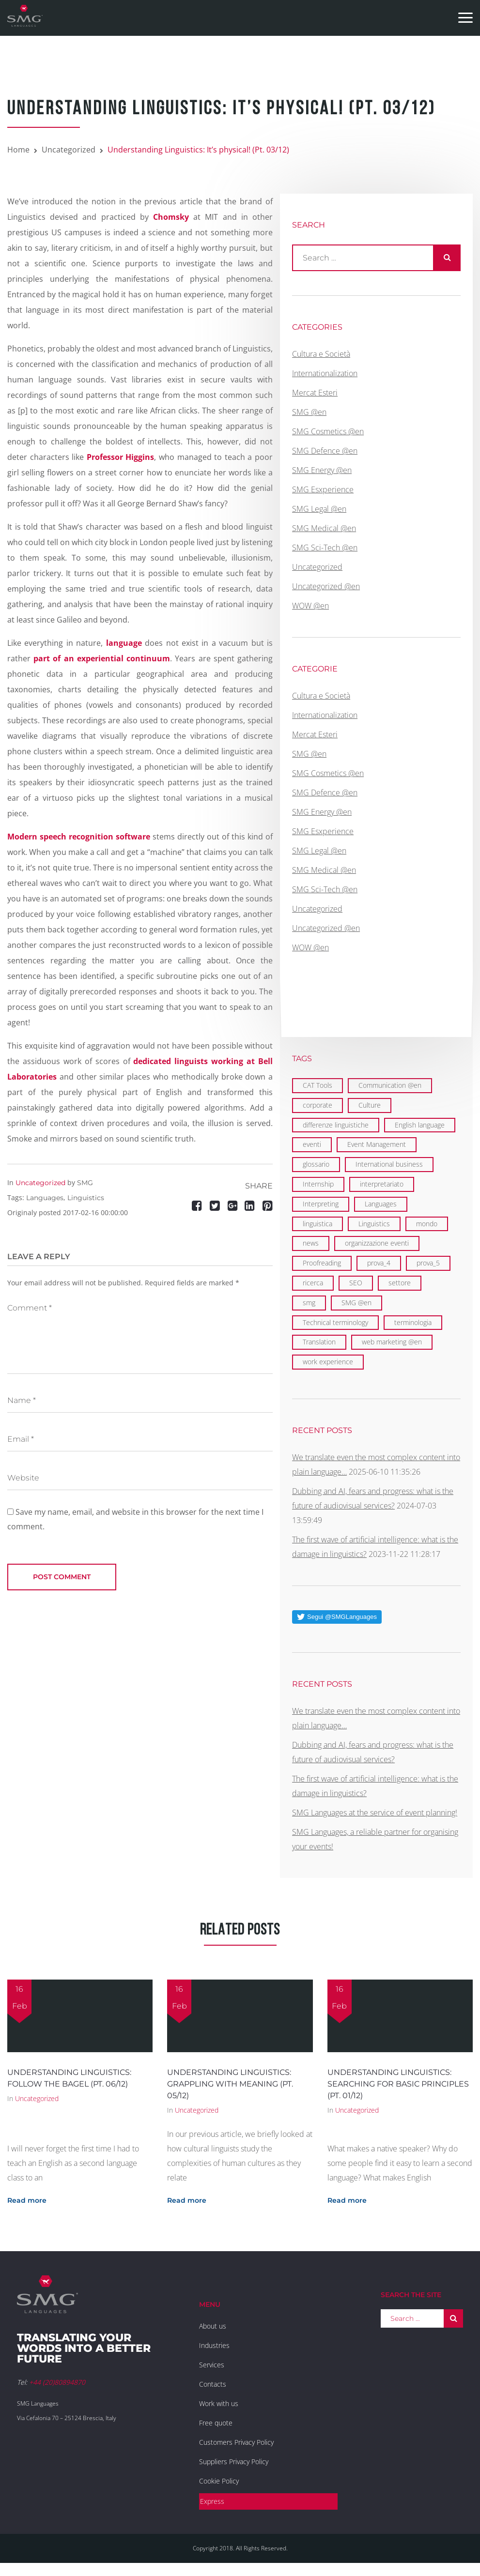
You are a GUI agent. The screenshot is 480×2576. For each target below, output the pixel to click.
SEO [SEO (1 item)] (355, 1282)
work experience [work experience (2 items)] (328, 1361)
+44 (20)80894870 (57, 2382)
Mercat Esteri (315, 392)
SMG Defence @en (324, 450)
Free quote (215, 2422)
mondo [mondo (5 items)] (426, 1223)
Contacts (212, 2384)
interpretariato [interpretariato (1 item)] (381, 1184)
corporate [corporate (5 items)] (317, 1105)
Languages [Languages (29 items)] (381, 1203)
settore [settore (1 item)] (399, 1282)
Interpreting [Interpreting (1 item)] (321, 1203)
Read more (26, 2200)
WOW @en (310, 605)
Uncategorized (68, 149)
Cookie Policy (219, 2480)
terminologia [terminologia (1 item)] (413, 1322)
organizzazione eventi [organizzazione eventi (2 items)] (377, 1243)
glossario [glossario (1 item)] (316, 1164)
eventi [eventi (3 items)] (312, 1144)
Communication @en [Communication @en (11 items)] (389, 1085)
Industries (214, 2345)
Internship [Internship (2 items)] (318, 1184)
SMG (85, 1182)
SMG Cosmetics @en (328, 431)
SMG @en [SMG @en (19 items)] (356, 1302)
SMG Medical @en (324, 528)
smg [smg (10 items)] (309, 1302)
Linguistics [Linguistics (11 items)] (374, 1223)
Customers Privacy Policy (236, 2442)
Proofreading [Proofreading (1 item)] (322, 1262)
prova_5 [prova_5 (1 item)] (428, 1262)
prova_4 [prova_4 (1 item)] (378, 1262)
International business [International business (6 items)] (389, 1164)
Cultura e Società (321, 354)
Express (212, 2501)
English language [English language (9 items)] (420, 1124)
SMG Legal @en (319, 508)
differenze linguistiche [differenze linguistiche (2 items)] (336, 1124)
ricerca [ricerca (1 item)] (313, 1282)
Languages (44, 1197)
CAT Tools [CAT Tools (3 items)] (317, 1085)
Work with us (218, 2403)
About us (212, 2326)
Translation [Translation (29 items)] (319, 1341)
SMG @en (309, 412)
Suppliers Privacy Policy (233, 2461)
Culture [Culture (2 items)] (369, 1105)
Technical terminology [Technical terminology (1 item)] (335, 1322)
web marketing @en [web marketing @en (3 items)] (392, 1341)
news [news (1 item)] (311, 1243)
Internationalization (324, 373)
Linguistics (85, 1197)
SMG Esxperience (323, 489)
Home (18, 149)
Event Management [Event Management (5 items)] (376, 1144)
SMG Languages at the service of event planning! (374, 1812)
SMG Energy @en (322, 470)
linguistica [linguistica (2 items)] (317, 1223)
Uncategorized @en (326, 586)
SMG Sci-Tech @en (324, 547)
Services (211, 2364)
